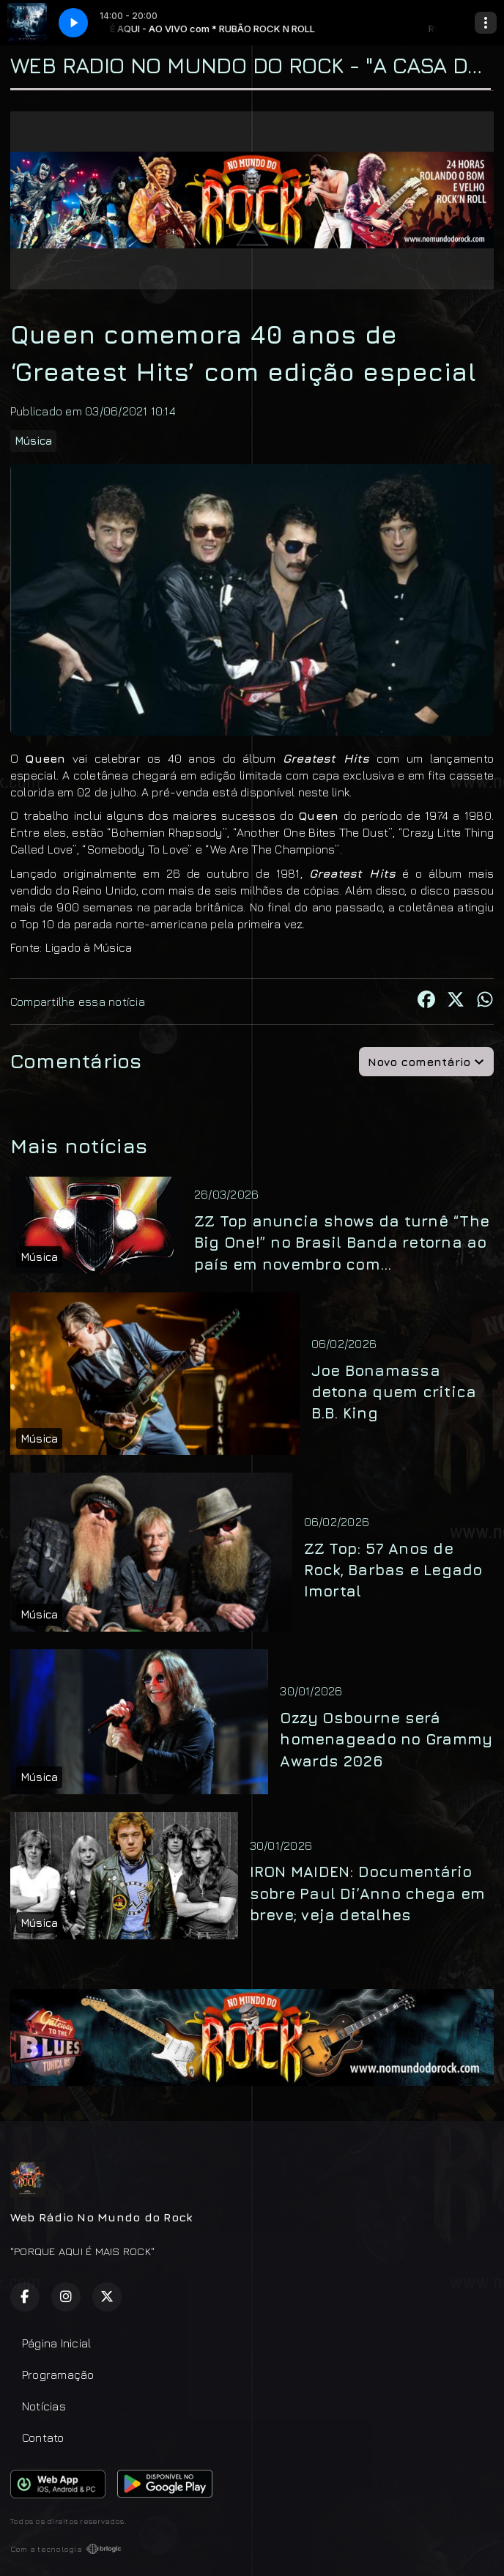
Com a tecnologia (66, 2549)
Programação (58, 2374)
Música (33, 440)
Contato (43, 2437)
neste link (323, 792)
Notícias (44, 2406)
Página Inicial (56, 2343)
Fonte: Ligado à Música (71, 947)
